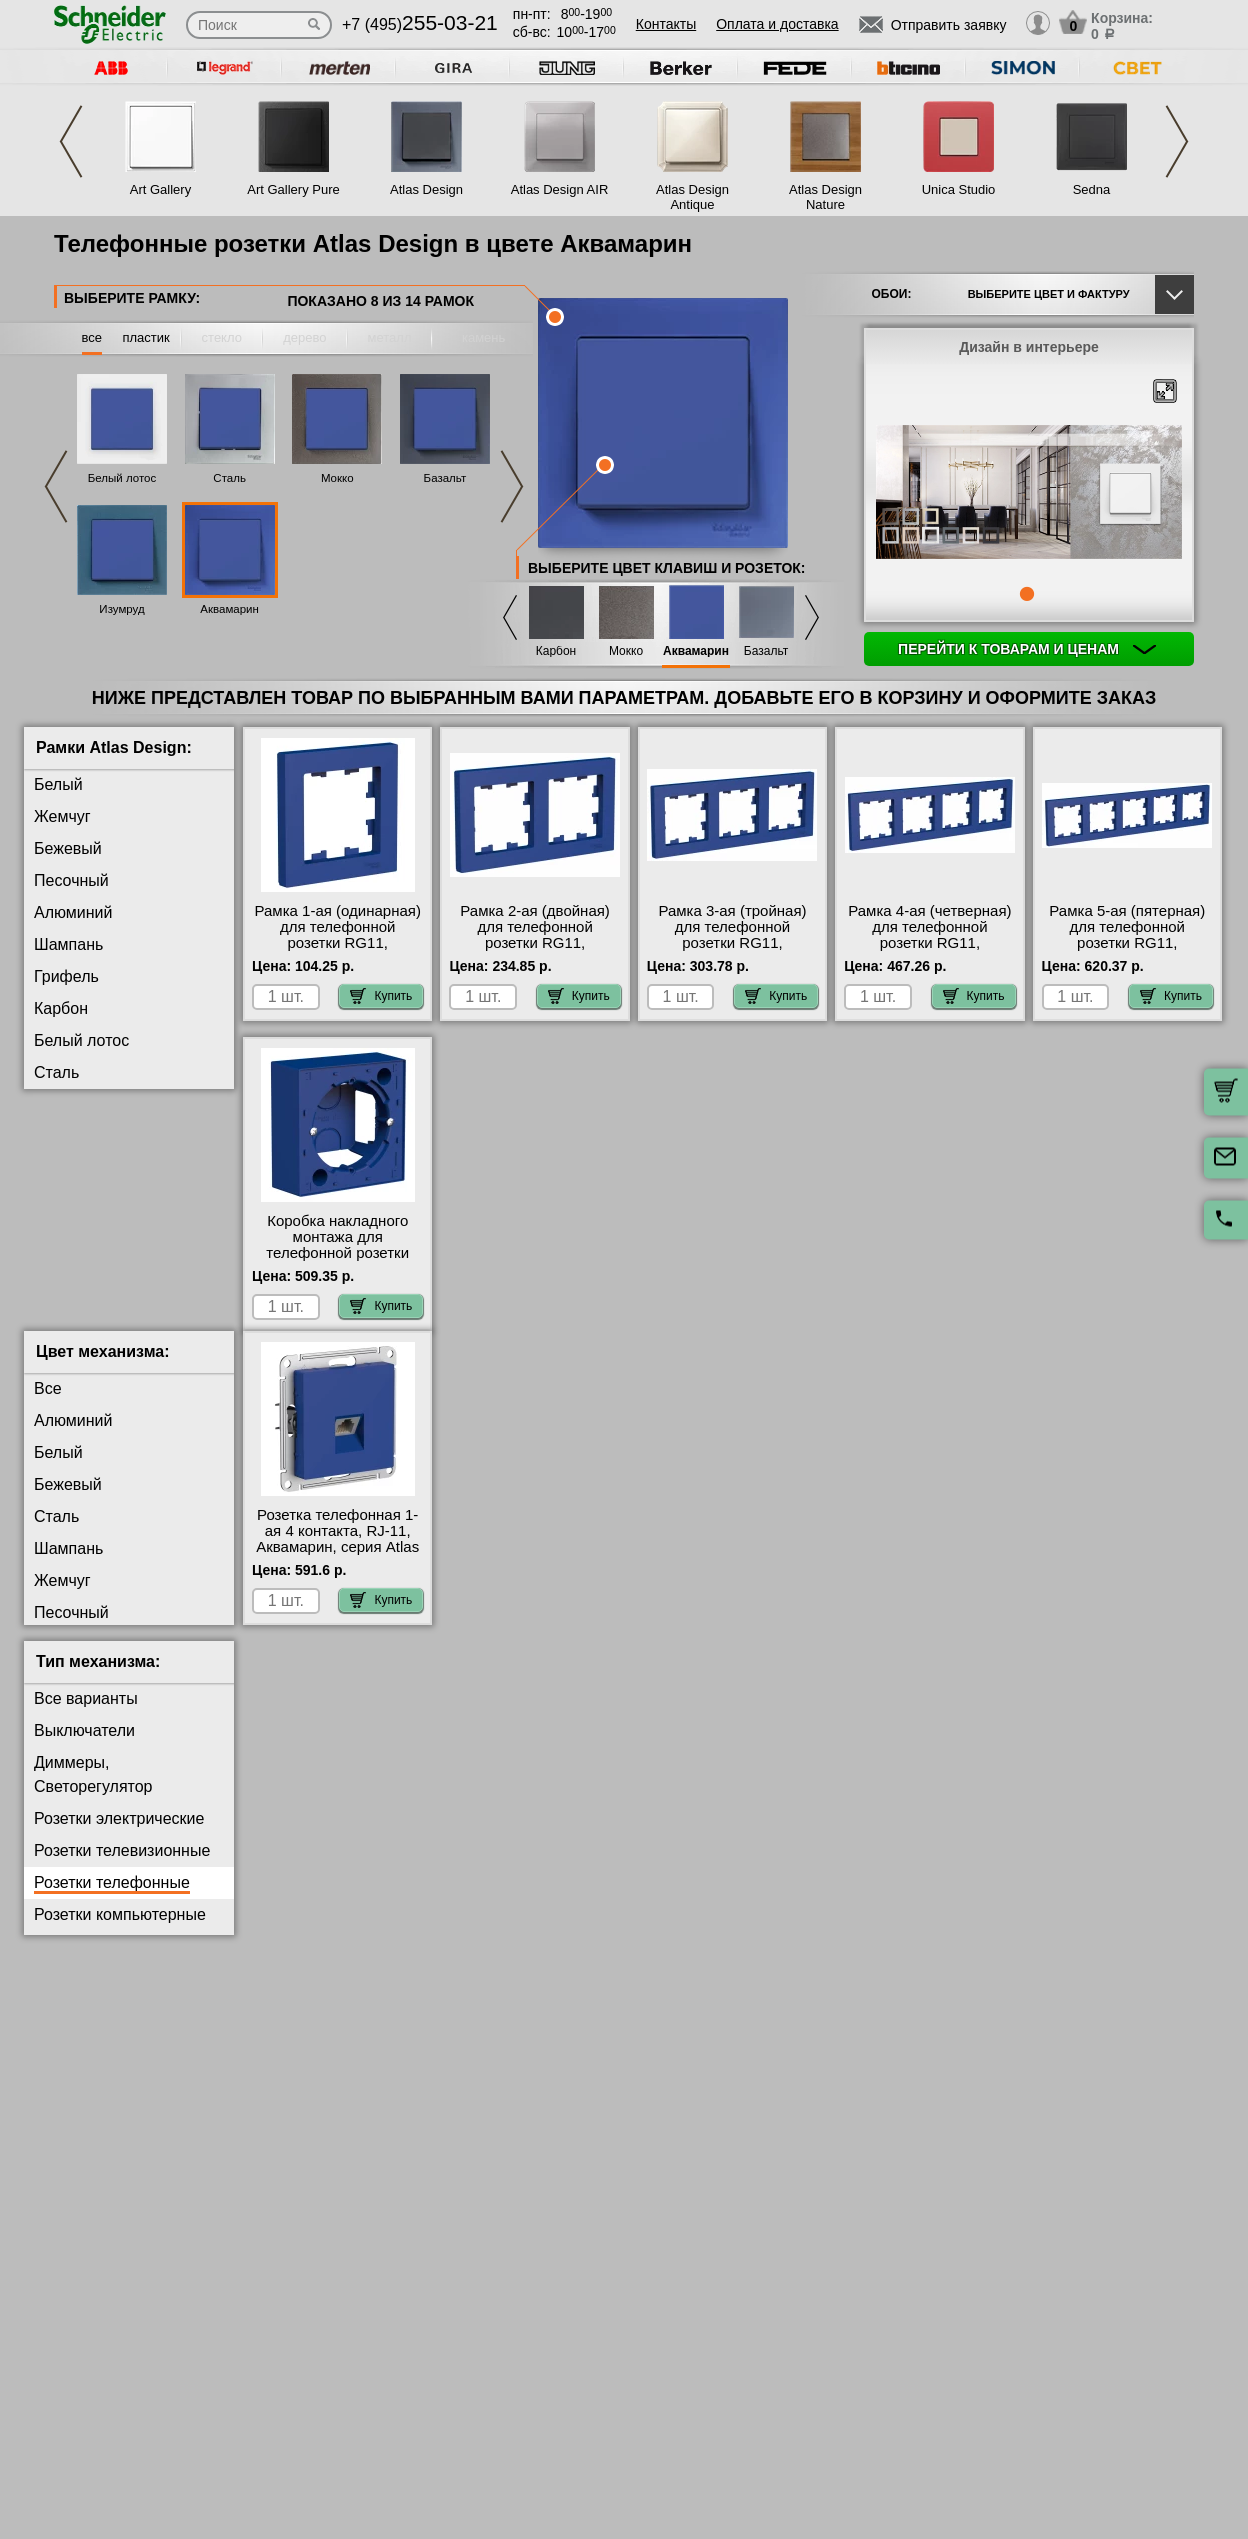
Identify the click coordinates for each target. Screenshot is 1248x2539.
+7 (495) (420, 24)
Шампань (68, 944)
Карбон (556, 651)
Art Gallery (160, 189)
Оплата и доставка (777, 24)
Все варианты (86, 1714)
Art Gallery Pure (293, 189)
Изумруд (121, 609)
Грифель (66, 976)
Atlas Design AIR (560, 189)
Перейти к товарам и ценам (1027, 649)
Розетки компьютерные (120, 1930)
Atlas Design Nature (825, 197)
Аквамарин (229, 609)
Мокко (337, 478)
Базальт (445, 478)
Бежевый (68, 848)
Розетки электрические (119, 1834)
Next (1177, 141)
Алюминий (73, 912)
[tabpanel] (1029, 494)
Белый (58, 784)
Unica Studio (959, 189)
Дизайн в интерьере (1029, 347)
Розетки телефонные (112, 1898)
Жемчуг (62, 816)
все (92, 337)
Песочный (71, 880)
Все (48, 1404)
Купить (381, 996)
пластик (145, 337)
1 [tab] (1027, 594)
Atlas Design (426, 189)
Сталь (229, 478)
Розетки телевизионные (122, 1866)
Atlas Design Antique (692, 197)
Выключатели (84, 1746)
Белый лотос (122, 478)
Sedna (1092, 189)
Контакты (666, 24)
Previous (71, 141)
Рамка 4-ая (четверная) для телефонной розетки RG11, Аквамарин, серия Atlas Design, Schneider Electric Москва (929, 951)
